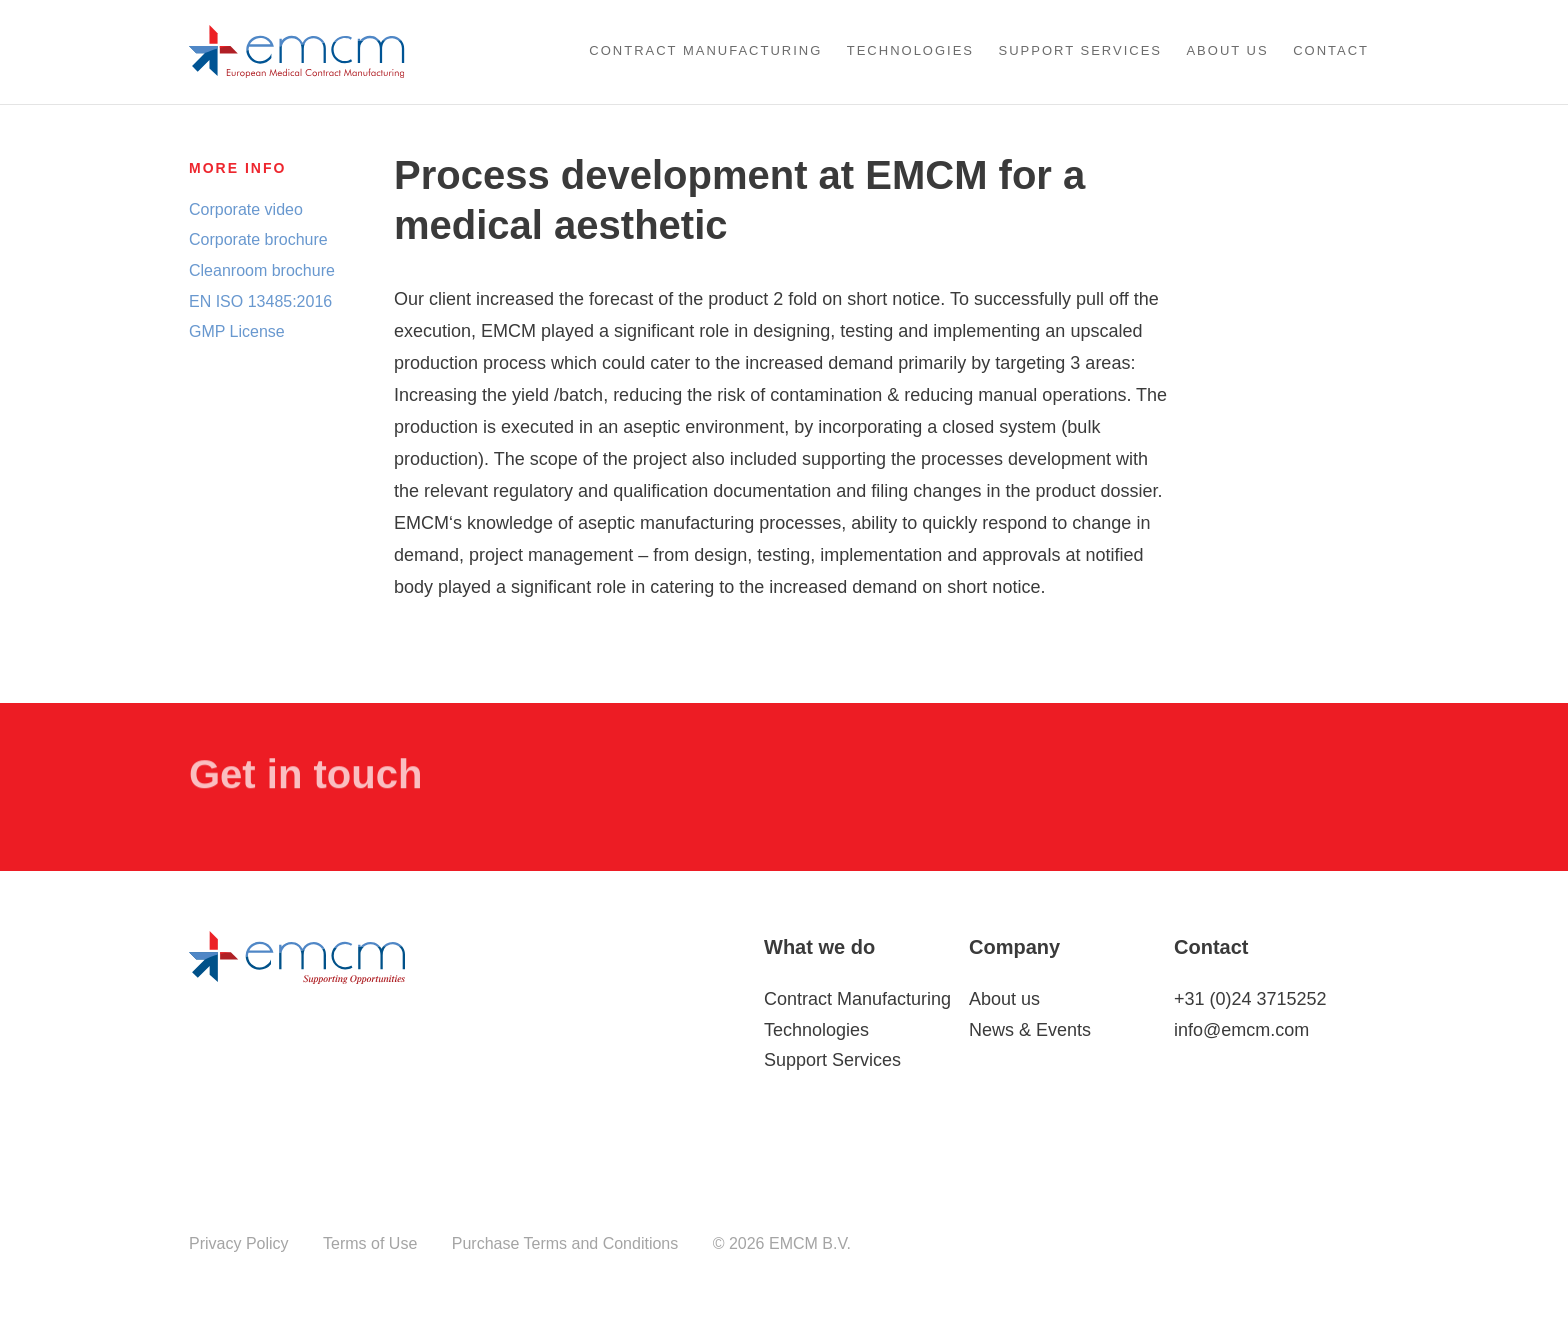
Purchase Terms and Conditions (565, 1243)
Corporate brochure (258, 239)
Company (1014, 947)
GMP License (237, 330)
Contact (1331, 50)
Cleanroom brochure (262, 269)
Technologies (910, 50)
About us (1227, 50)
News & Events (1030, 1030)
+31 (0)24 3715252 (1250, 999)
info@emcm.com (1241, 1030)
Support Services (1081, 50)
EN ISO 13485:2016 (260, 300)
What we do (819, 947)
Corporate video (246, 208)
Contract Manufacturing (705, 50)
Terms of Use (370, 1243)
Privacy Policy (239, 1243)
